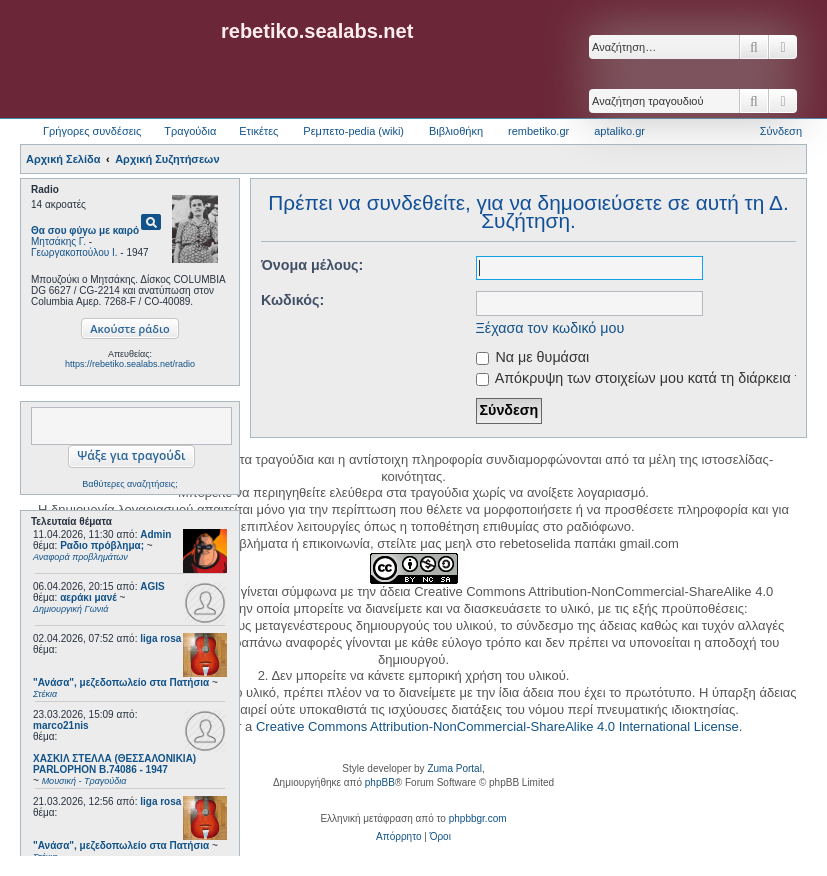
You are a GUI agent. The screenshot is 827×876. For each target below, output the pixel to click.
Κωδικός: (292, 300)
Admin (155, 534)
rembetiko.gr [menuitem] (538, 131)
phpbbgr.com (478, 818)
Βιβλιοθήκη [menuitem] (456, 131)
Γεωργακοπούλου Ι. (74, 252)
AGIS (152, 586)
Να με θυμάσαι (533, 357)
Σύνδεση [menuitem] (781, 131)
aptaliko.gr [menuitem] (619, 131)
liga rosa (160, 638)
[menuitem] (398, 837)
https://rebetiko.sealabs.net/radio (130, 364)
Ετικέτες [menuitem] (258, 131)
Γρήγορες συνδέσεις (92, 131)
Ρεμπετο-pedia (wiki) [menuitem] (353, 131)
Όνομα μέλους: (312, 265)
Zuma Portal (454, 768)
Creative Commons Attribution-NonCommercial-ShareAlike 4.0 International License (497, 726)
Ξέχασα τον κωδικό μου (550, 328)
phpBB (380, 782)
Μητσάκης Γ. (58, 241)
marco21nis (61, 725)
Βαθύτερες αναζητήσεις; (129, 484)
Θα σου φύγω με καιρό (85, 230)
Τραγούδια (190, 131)
